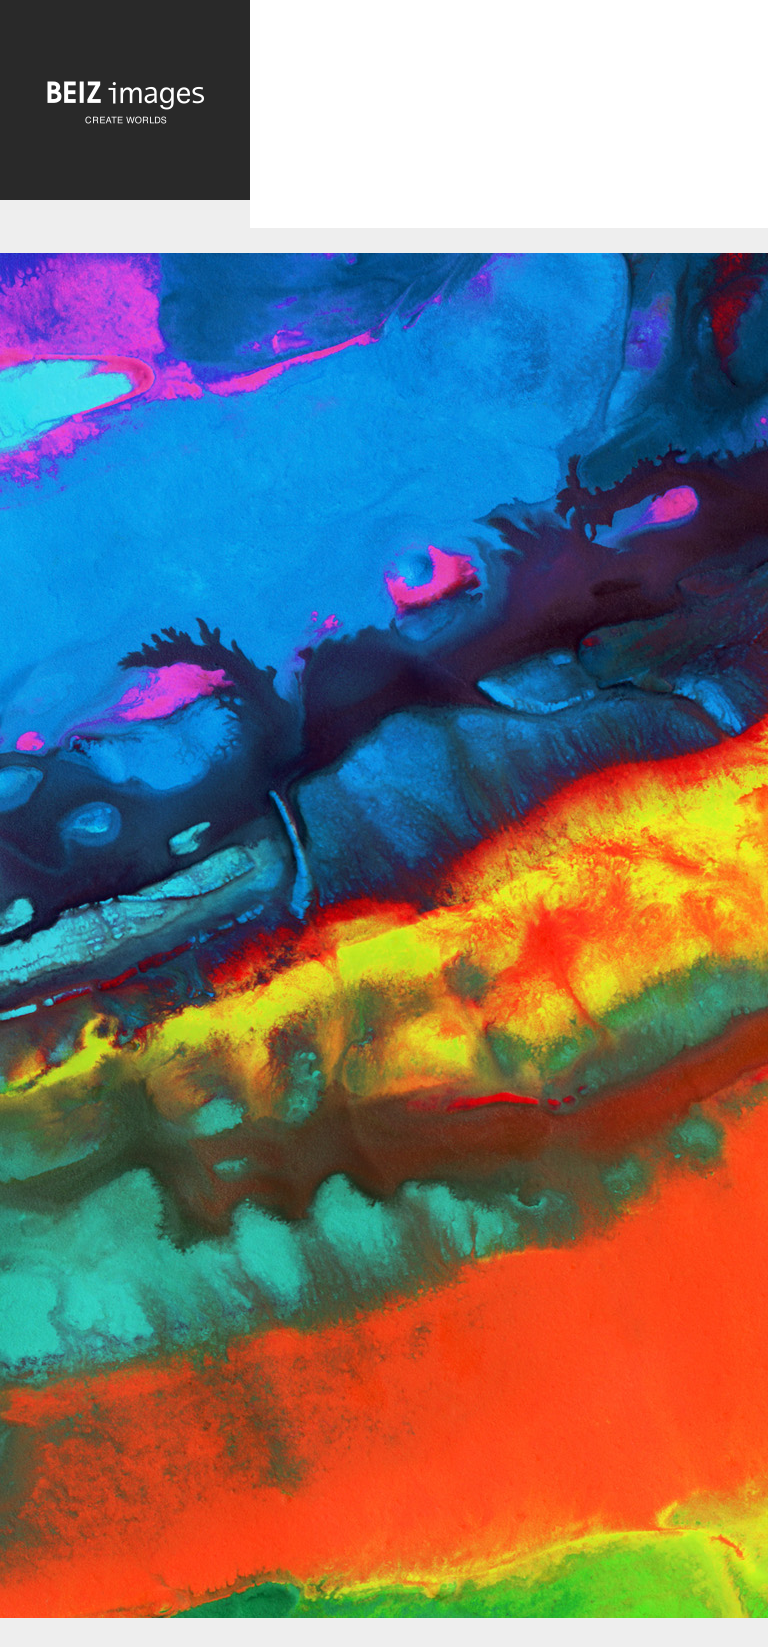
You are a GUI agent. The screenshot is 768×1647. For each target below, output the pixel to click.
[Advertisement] (509, 131)
